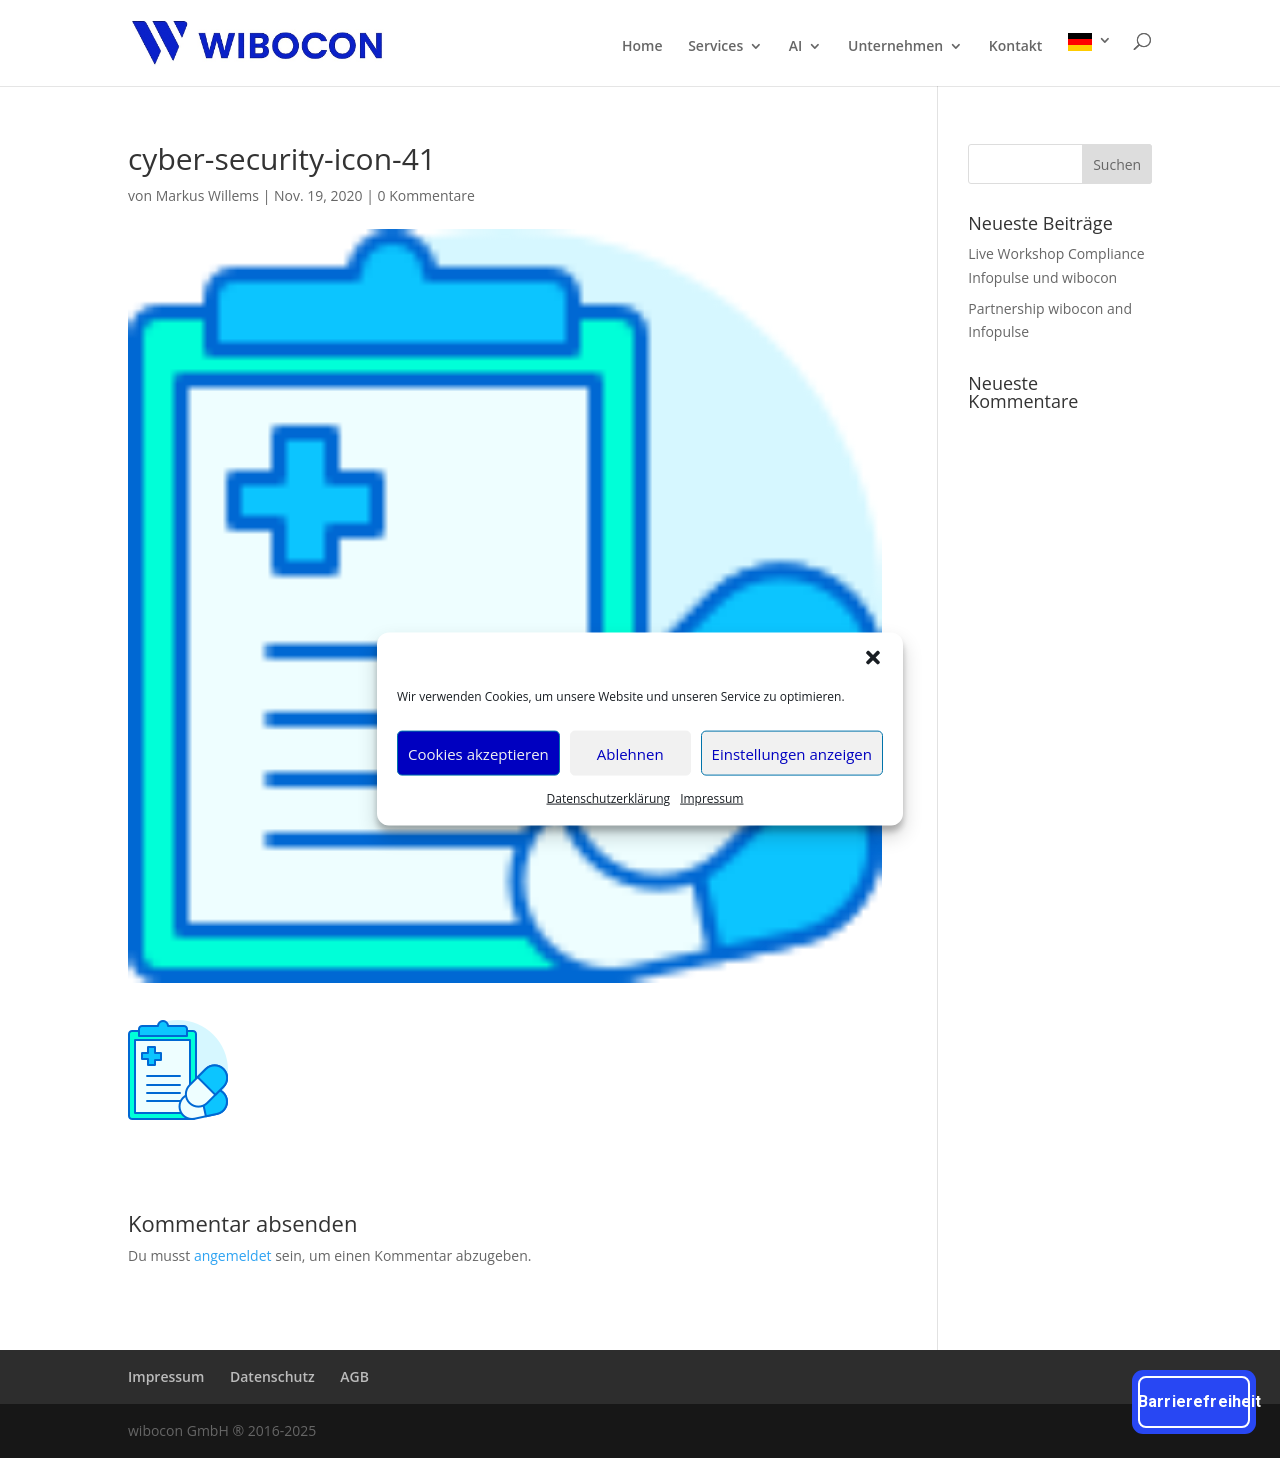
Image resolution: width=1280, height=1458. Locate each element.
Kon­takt (1016, 47)
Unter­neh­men (895, 47)
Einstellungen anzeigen (792, 753)
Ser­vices (715, 47)
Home (642, 47)
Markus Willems (207, 195)
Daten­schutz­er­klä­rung (609, 798)
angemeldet (233, 1255)
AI (796, 47)
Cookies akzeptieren (478, 753)
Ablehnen (630, 753)
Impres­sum (711, 798)
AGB (354, 1376)
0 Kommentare (426, 195)
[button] (873, 658)
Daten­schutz (272, 1376)
